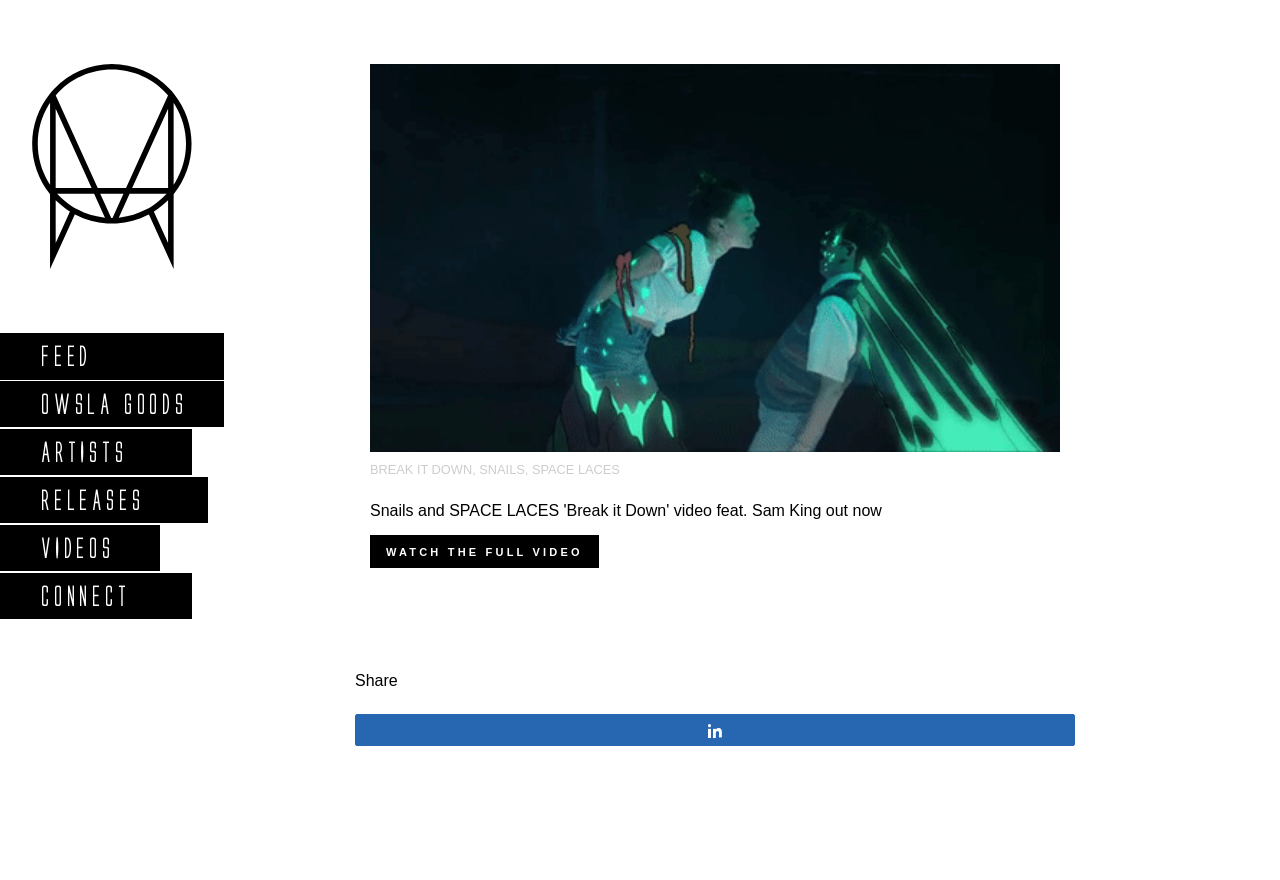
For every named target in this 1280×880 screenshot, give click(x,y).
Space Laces (576, 469)
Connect (85, 595)
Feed (65, 355)
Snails (502, 469)
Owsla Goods (113, 403)
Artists (83, 451)
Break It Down (421, 469)
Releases (91, 499)
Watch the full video (484, 552)
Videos (77, 547)
